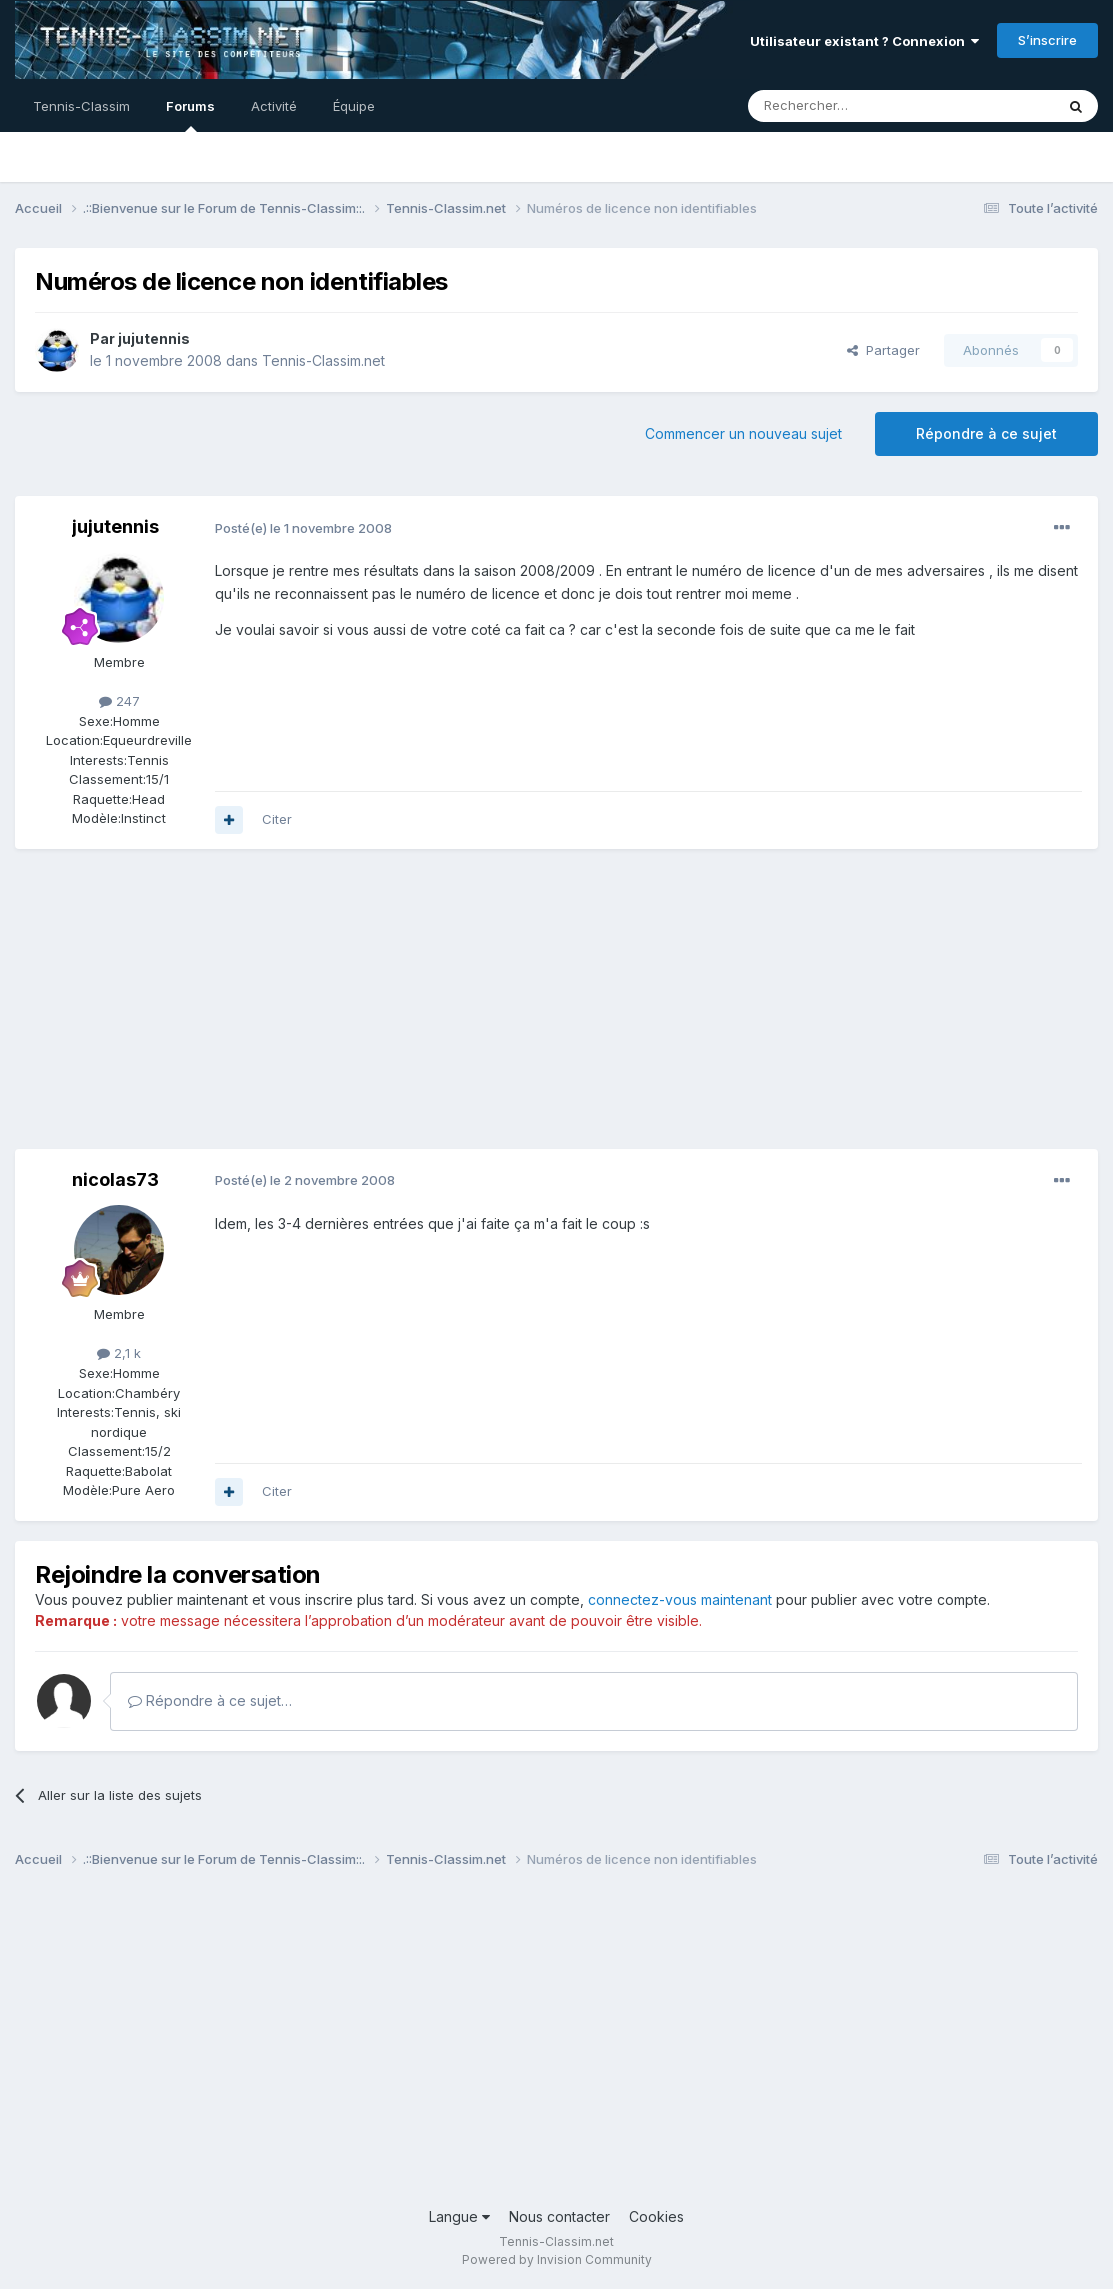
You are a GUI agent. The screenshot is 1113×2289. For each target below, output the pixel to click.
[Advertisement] (379, 1009)
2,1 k (119, 1353)
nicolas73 (115, 1179)
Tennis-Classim (81, 106)
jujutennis (154, 338)
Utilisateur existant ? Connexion (864, 41)
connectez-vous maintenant (680, 1599)
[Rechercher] (857, 106)
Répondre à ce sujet (986, 433)
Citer (277, 819)
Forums (190, 115)
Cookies (656, 2216)
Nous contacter (559, 2216)
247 (119, 701)
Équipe (354, 106)
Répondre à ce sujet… (210, 1700)
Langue (459, 2216)
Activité (274, 106)
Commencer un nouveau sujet (743, 433)
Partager (883, 350)
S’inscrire (1047, 40)
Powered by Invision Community (557, 2259)
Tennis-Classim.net (323, 360)
